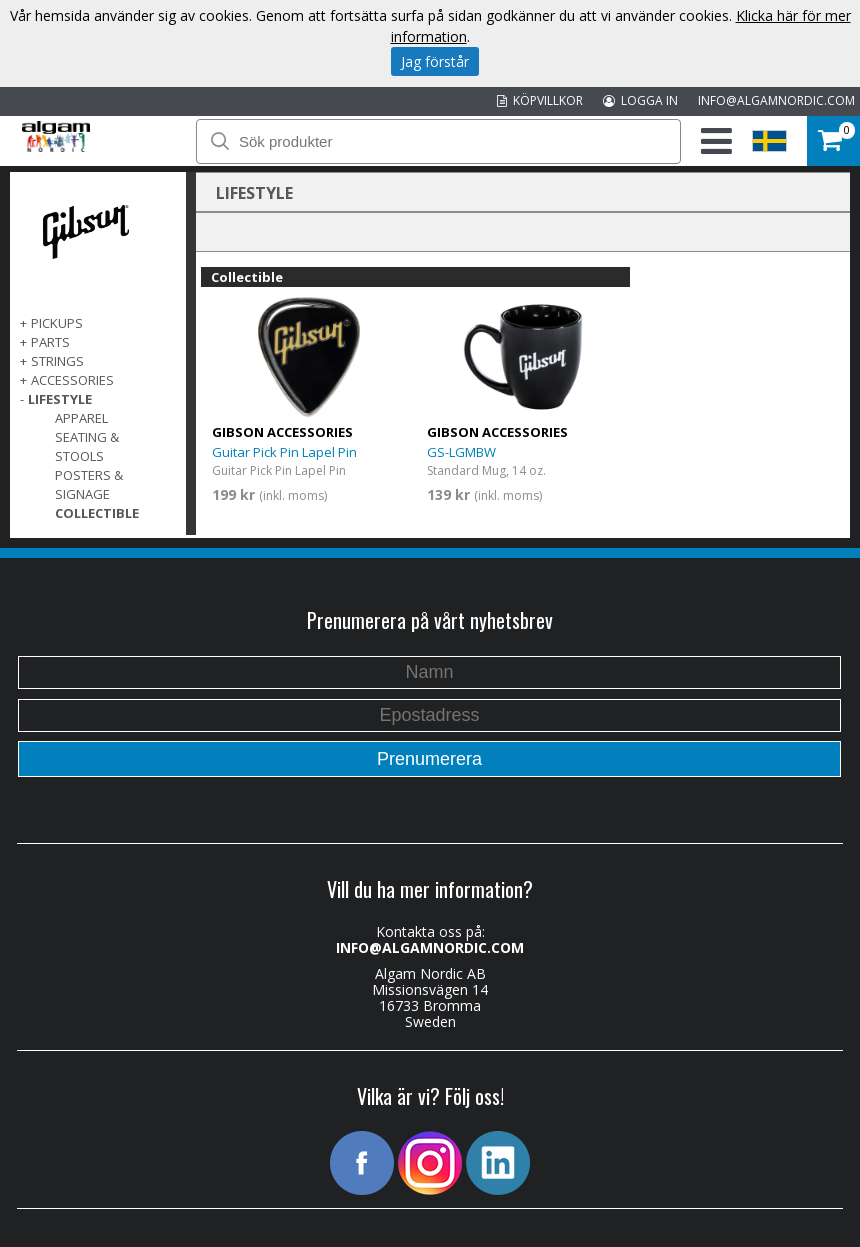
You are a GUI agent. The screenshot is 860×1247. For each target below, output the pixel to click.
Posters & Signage (89, 484)
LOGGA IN (640, 100)
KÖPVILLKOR (540, 100)
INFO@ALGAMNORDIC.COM (776, 100)
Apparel (81, 418)
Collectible (97, 513)
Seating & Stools (87, 446)
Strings (57, 361)
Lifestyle (60, 399)
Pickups (57, 323)
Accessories (72, 380)
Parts (50, 342)
